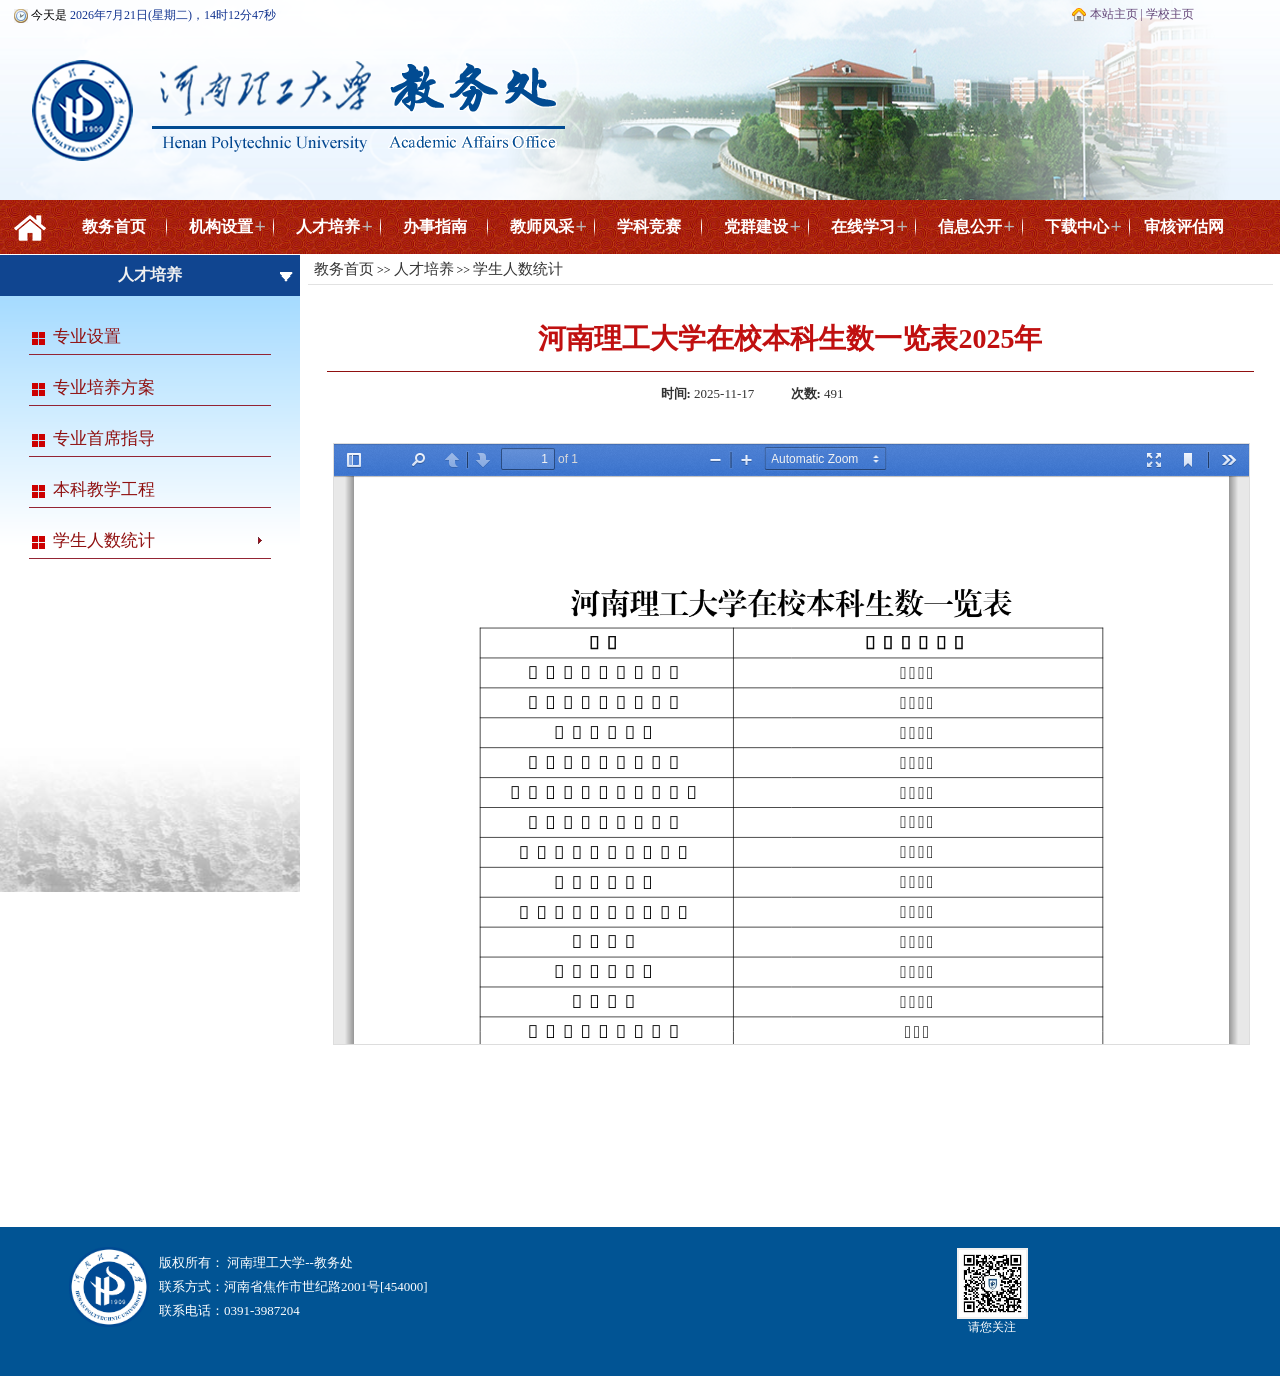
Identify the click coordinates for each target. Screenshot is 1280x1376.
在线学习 (863, 226)
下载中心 (1077, 226)
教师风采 (542, 226)
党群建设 (756, 226)
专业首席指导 (104, 438)
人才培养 (328, 226)
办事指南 (435, 226)
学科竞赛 (649, 226)
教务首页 (114, 226)
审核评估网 (1184, 226)
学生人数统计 (104, 540)
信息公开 (970, 226)
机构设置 (221, 226)
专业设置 (87, 336)
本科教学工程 (104, 489)
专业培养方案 (104, 387)
